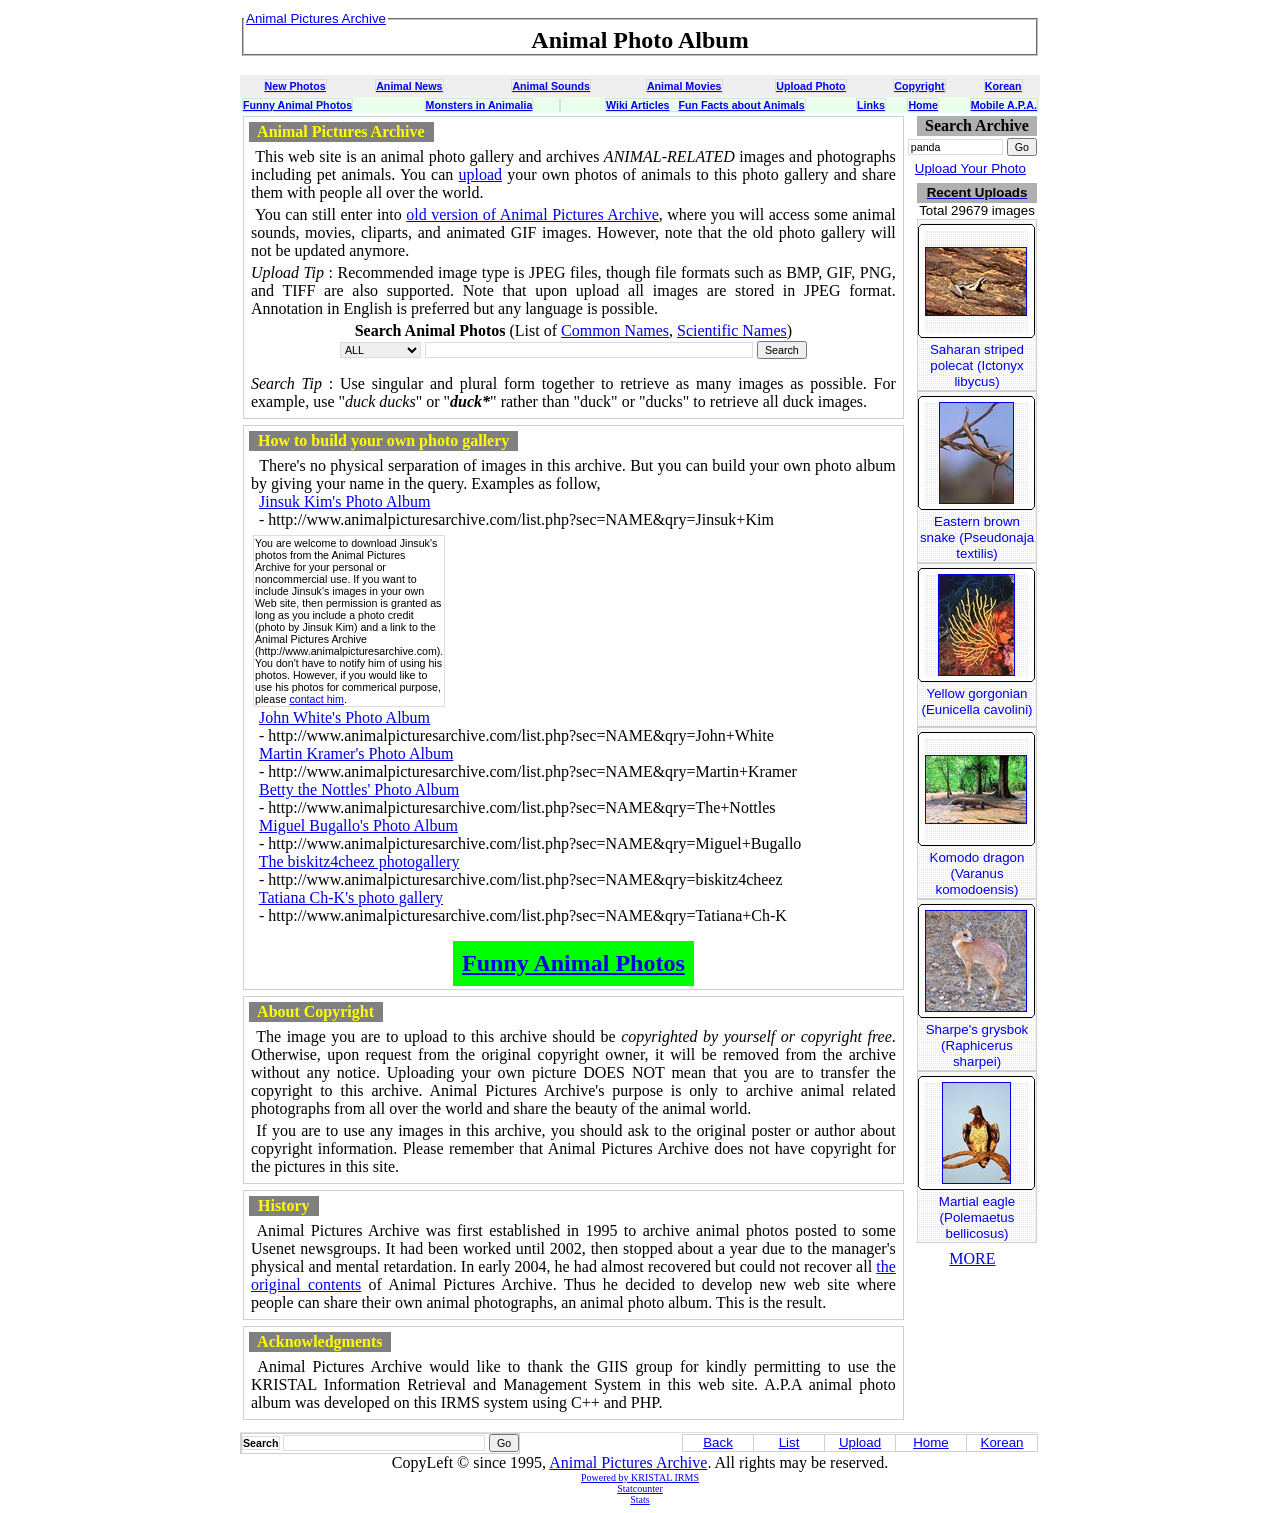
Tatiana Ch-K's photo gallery (351, 897)
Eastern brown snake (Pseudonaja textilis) (977, 537)
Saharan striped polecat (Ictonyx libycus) (977, 365)
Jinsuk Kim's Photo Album (344, 501)
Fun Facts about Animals (741, 105)
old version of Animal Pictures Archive (532, 214)
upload (481, 174)
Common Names (615, 330)
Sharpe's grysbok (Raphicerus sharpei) (977, 1045)
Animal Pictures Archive (628, 1462)
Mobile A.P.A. (1004, 105)
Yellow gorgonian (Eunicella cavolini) (976, 701)
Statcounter (640, 1488)
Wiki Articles (637, 105)
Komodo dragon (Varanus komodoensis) (977, 873)
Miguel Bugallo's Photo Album (358, 825)
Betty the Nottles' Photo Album (359, 789)
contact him (316, 699)
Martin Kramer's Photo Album (356, 753)
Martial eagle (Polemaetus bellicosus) (977, 1217)
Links (871, 105)
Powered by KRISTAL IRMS (640, 1477)
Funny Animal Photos (297, 105)
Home (923, 105)
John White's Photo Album (344, 717)
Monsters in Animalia (479, 105)
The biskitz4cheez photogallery (359, 861)
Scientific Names (732, 330)
